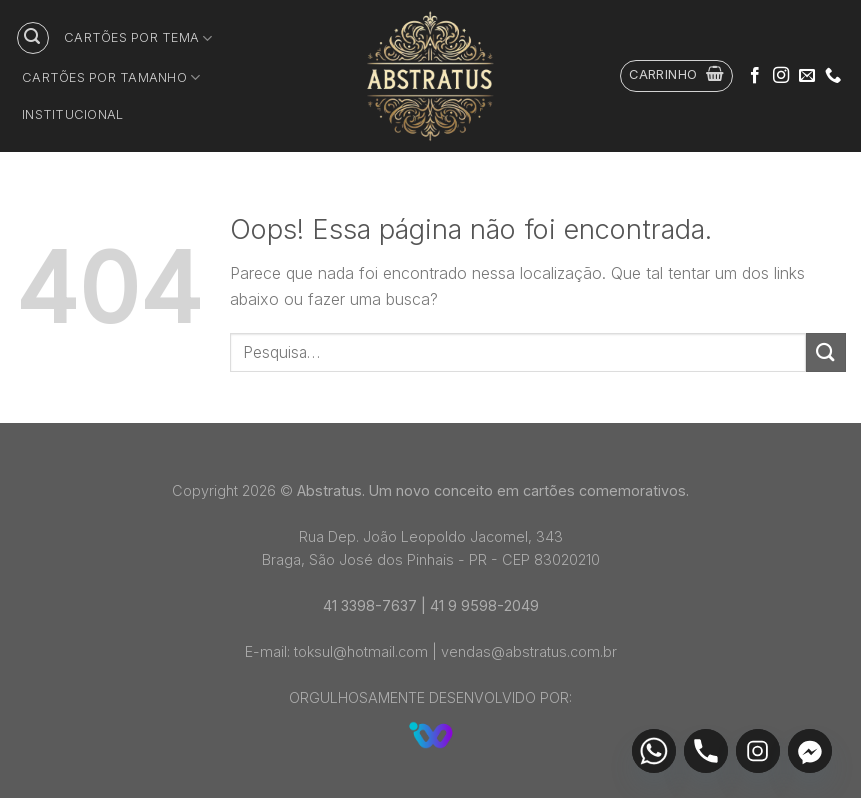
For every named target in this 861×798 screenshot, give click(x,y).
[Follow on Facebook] (755, 76)
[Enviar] (826, 352)
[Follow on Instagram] (781, 76)
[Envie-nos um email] (807, 76)
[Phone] (706, 751)
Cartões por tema (138, 38)
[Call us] (833, 76)
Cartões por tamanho (111, 77)
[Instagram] (758, 751)
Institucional (72, 114)
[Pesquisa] (33, 38)
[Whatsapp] (654, 751)
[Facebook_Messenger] (810, 751)
